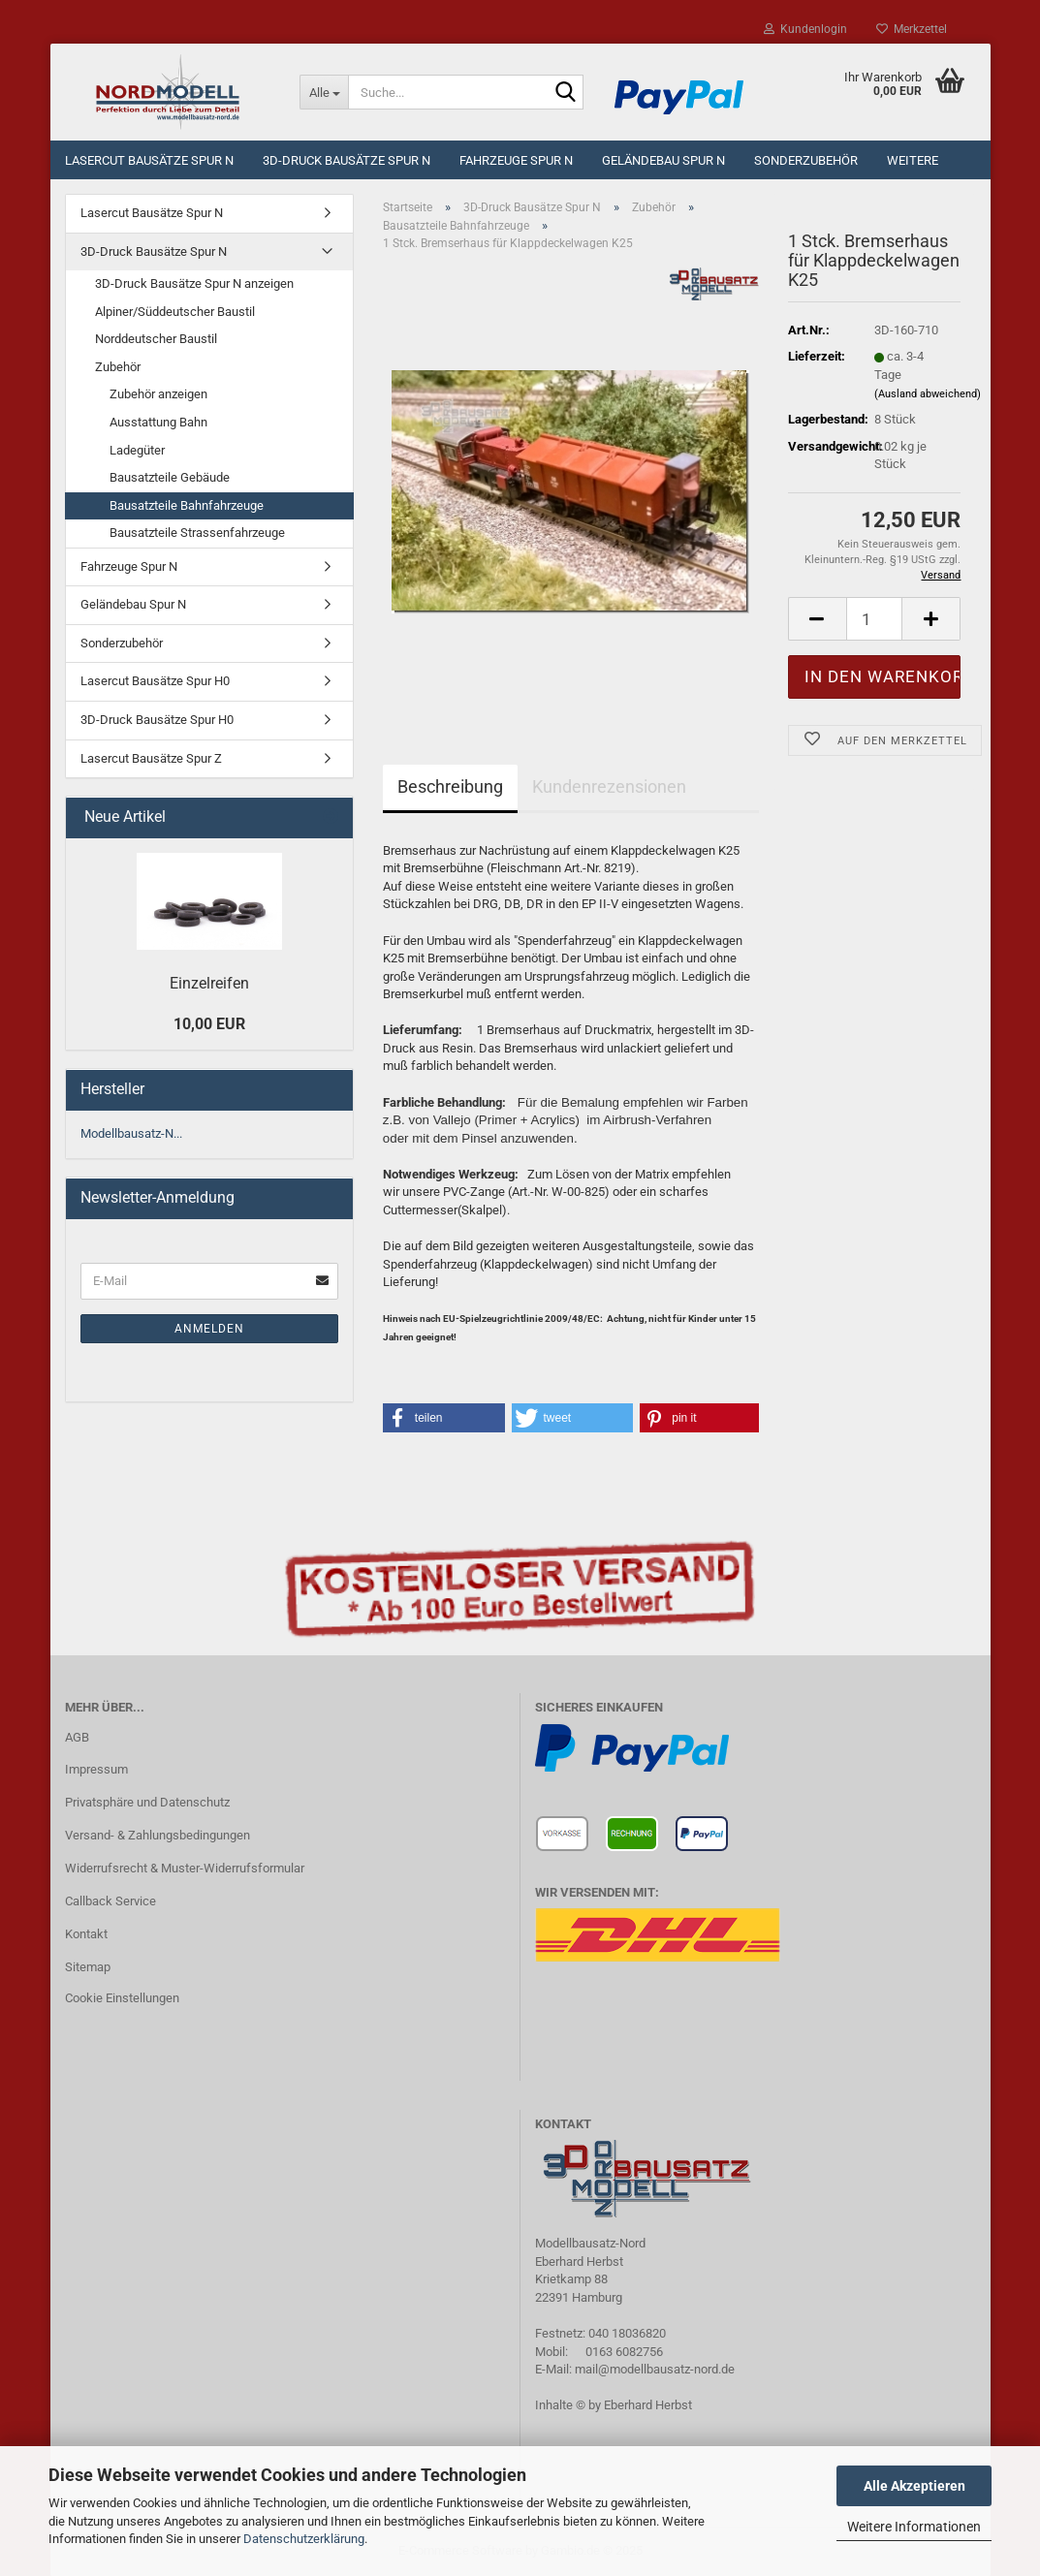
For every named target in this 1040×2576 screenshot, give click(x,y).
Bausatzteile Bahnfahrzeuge (187, 505)
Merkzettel (911, 29)
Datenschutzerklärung (303, 2538)
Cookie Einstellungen (122, 1998)
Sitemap (87, 1967)
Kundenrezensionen (609, 786)
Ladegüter (137, 450)
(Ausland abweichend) (927, 394)
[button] (444, 1417)
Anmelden (209, 1328)
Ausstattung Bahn (158, 422)
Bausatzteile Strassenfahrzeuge (197, 532)
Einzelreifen (209, 983)
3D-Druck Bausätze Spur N (346, 160)
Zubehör (118, 367)
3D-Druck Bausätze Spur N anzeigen (194, 283)
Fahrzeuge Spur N (516, 160)
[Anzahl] (874, 619)
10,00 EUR (209, 1024)
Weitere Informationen (914, 2526)
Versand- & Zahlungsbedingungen (157, 1835)
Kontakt (86, 1934)
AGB (77, 1737)
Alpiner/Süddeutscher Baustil (175, 311)
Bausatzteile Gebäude (170, 477)
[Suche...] (323, 92)
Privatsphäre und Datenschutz (147, 1802)
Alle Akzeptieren (914, 2486)
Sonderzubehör (806, 160)
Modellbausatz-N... (131, 1133)
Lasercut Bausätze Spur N (149, 160)
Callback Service (110, 1901)
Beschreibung (450, 786)
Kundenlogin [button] (805, 29)
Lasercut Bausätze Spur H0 (155, 681)
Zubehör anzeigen (158, 394)
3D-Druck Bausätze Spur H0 (157, 719)
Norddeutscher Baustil (156, 338)
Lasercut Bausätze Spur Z (151, 758)
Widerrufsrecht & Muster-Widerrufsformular (184, 1868)
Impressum (96, 1769)
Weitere (912, 160)
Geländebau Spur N (663, 160)
